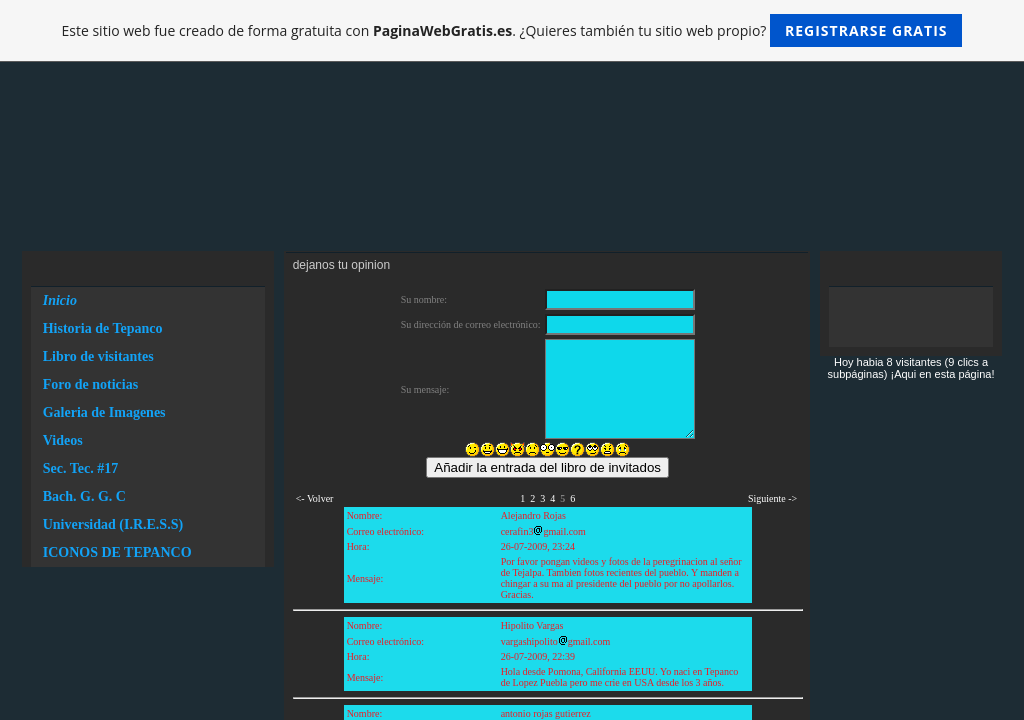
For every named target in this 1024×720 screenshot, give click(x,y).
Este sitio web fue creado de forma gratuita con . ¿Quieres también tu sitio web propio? (512, 30)
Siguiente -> (772, 498)
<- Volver (315, 498)
